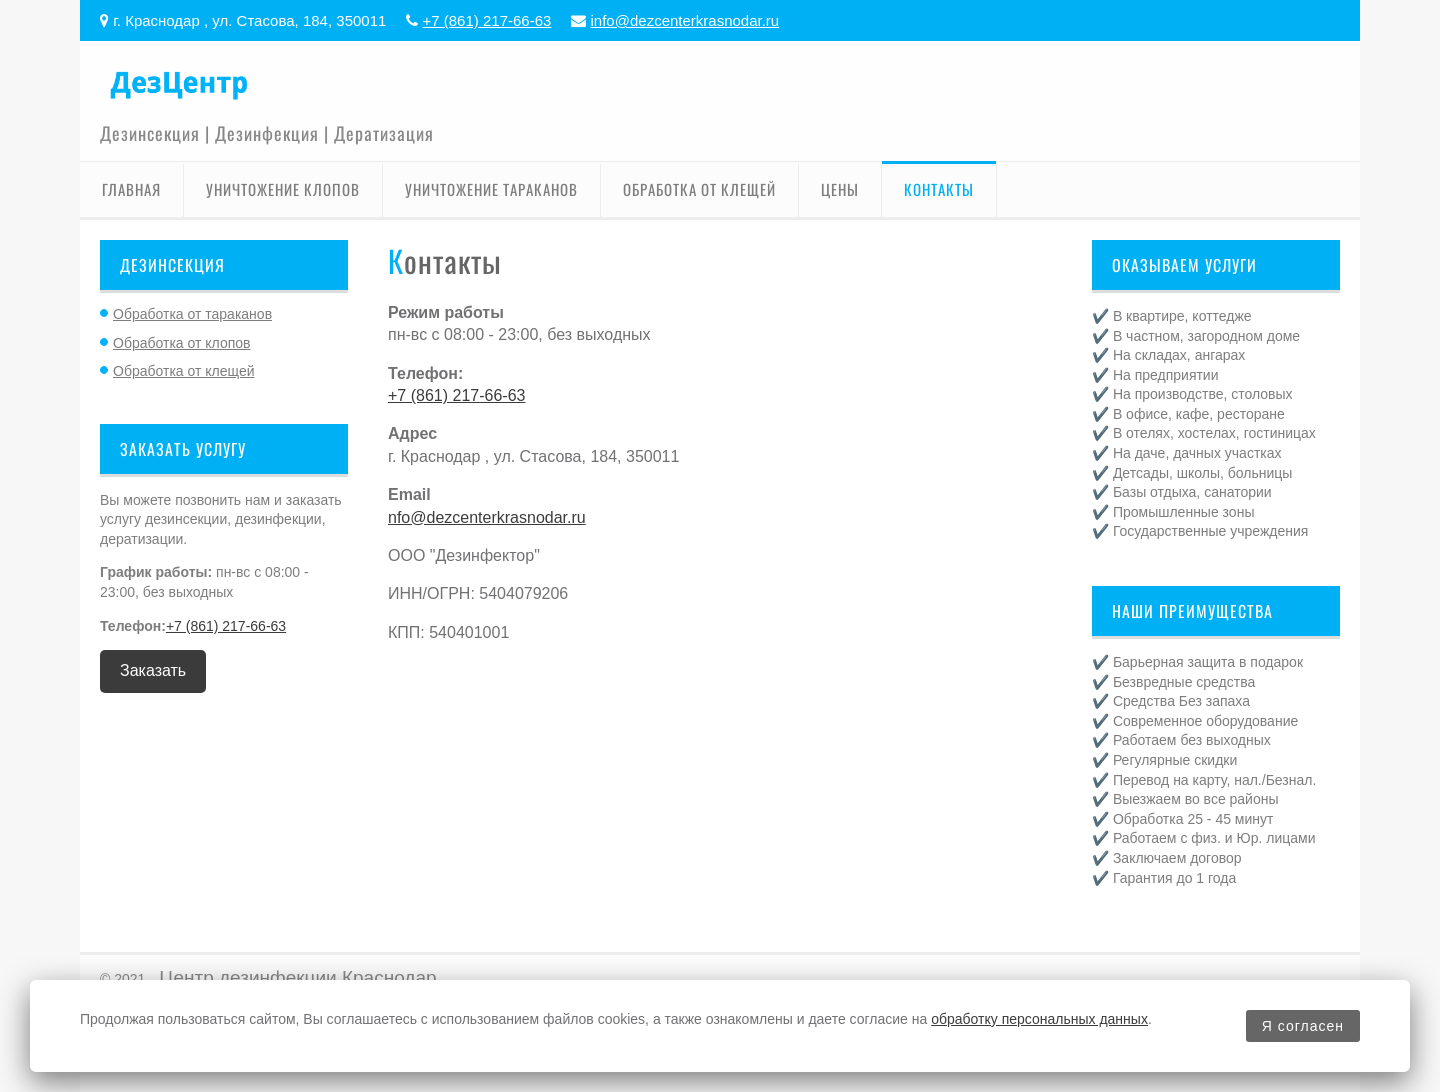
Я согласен (1303, 1026)
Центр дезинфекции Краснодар (297, 977)
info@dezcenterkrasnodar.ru (685, 20)
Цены (840, 189)
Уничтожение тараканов (491, 189)
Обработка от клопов (181, 343)
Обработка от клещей (699, 189)
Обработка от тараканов (192, 314)
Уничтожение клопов (283, 189)
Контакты (939, 189)
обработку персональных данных (1039, 1019)
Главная (131, 189)
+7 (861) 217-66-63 (487, 20)
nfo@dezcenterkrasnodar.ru (487, 517)
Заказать (153, 670)
